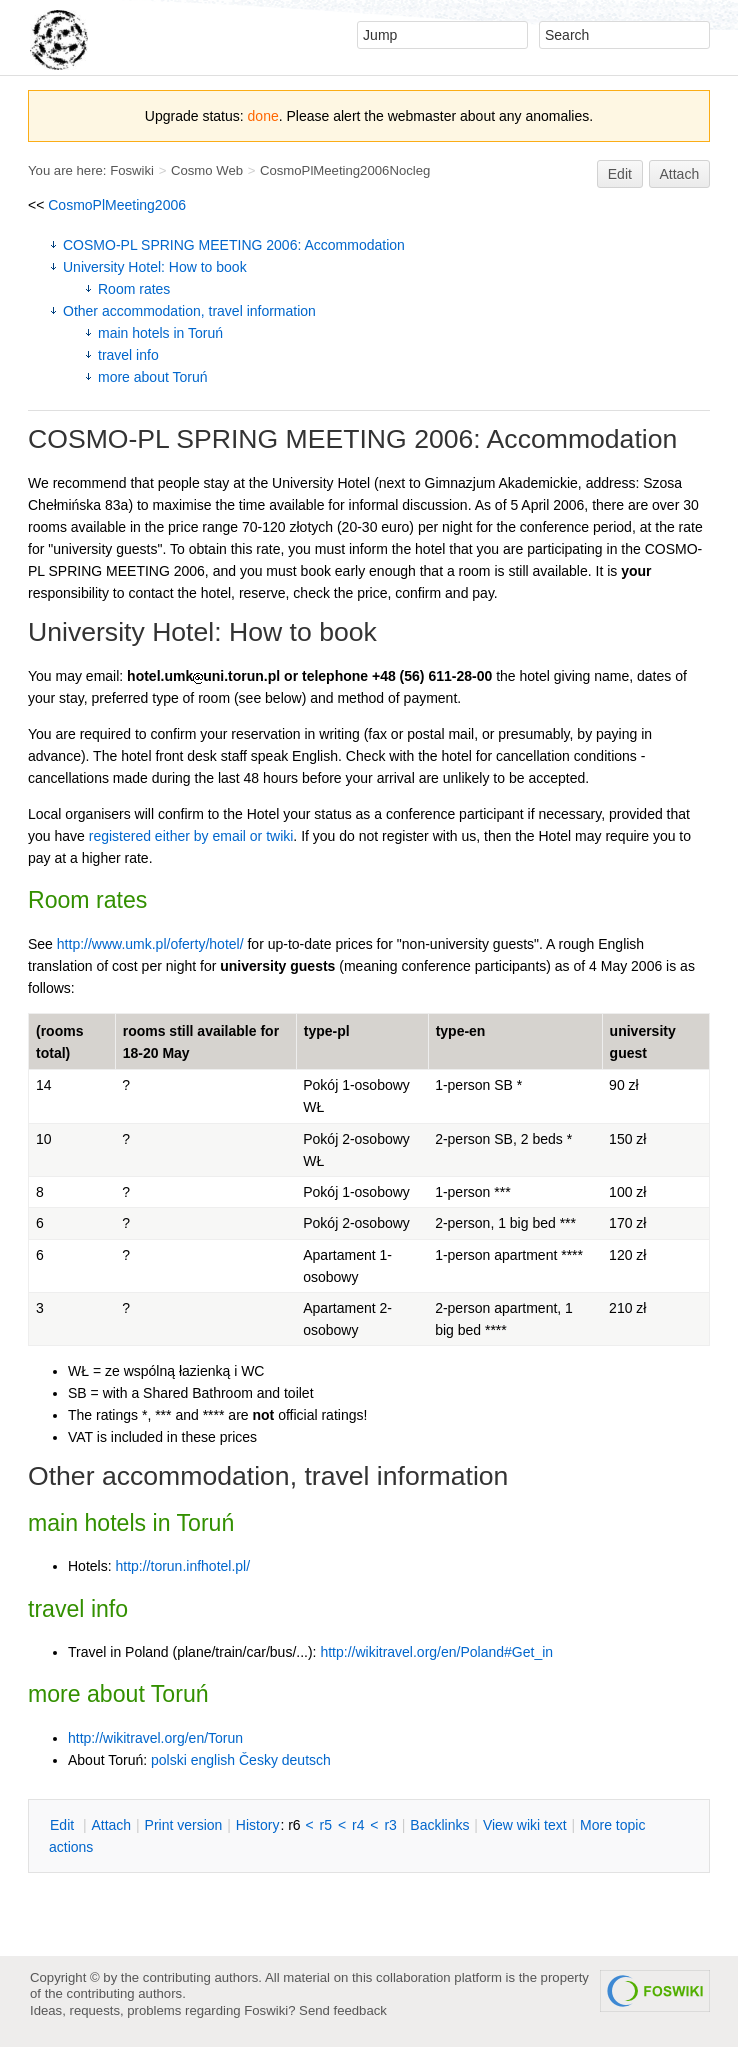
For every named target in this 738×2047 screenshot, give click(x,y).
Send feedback (343, 2010)
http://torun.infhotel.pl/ (182, 1566)
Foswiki (132, 170)
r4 (358, 1825)
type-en (461, 1031)
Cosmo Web (207, 170)
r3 (390, 1825)
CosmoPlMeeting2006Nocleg (345, 170)
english (213, 1760)
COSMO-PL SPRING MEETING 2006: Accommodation (234, 245)
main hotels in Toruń (160, 333)
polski (169, 1760)
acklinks (439, 1825)
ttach (111, 1825)
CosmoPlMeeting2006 (117, 205)
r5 (326, 1825)
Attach (680, 174)
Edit (620, 174)
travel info (128, 355)
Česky (258, 1760)
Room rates (134, 289)
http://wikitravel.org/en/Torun (155, 1738)
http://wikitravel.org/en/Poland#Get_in (436, 1652)
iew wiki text (525, 1825)
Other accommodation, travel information (189, 311)
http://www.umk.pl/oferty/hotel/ (150, 944)
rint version (184, 1825)
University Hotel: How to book (155, 267)
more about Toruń (152, 377)
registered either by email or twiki (191, 836)
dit (64, 1825)
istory (258, 1825)
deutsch (306, 1760)
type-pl (327, 1031)
